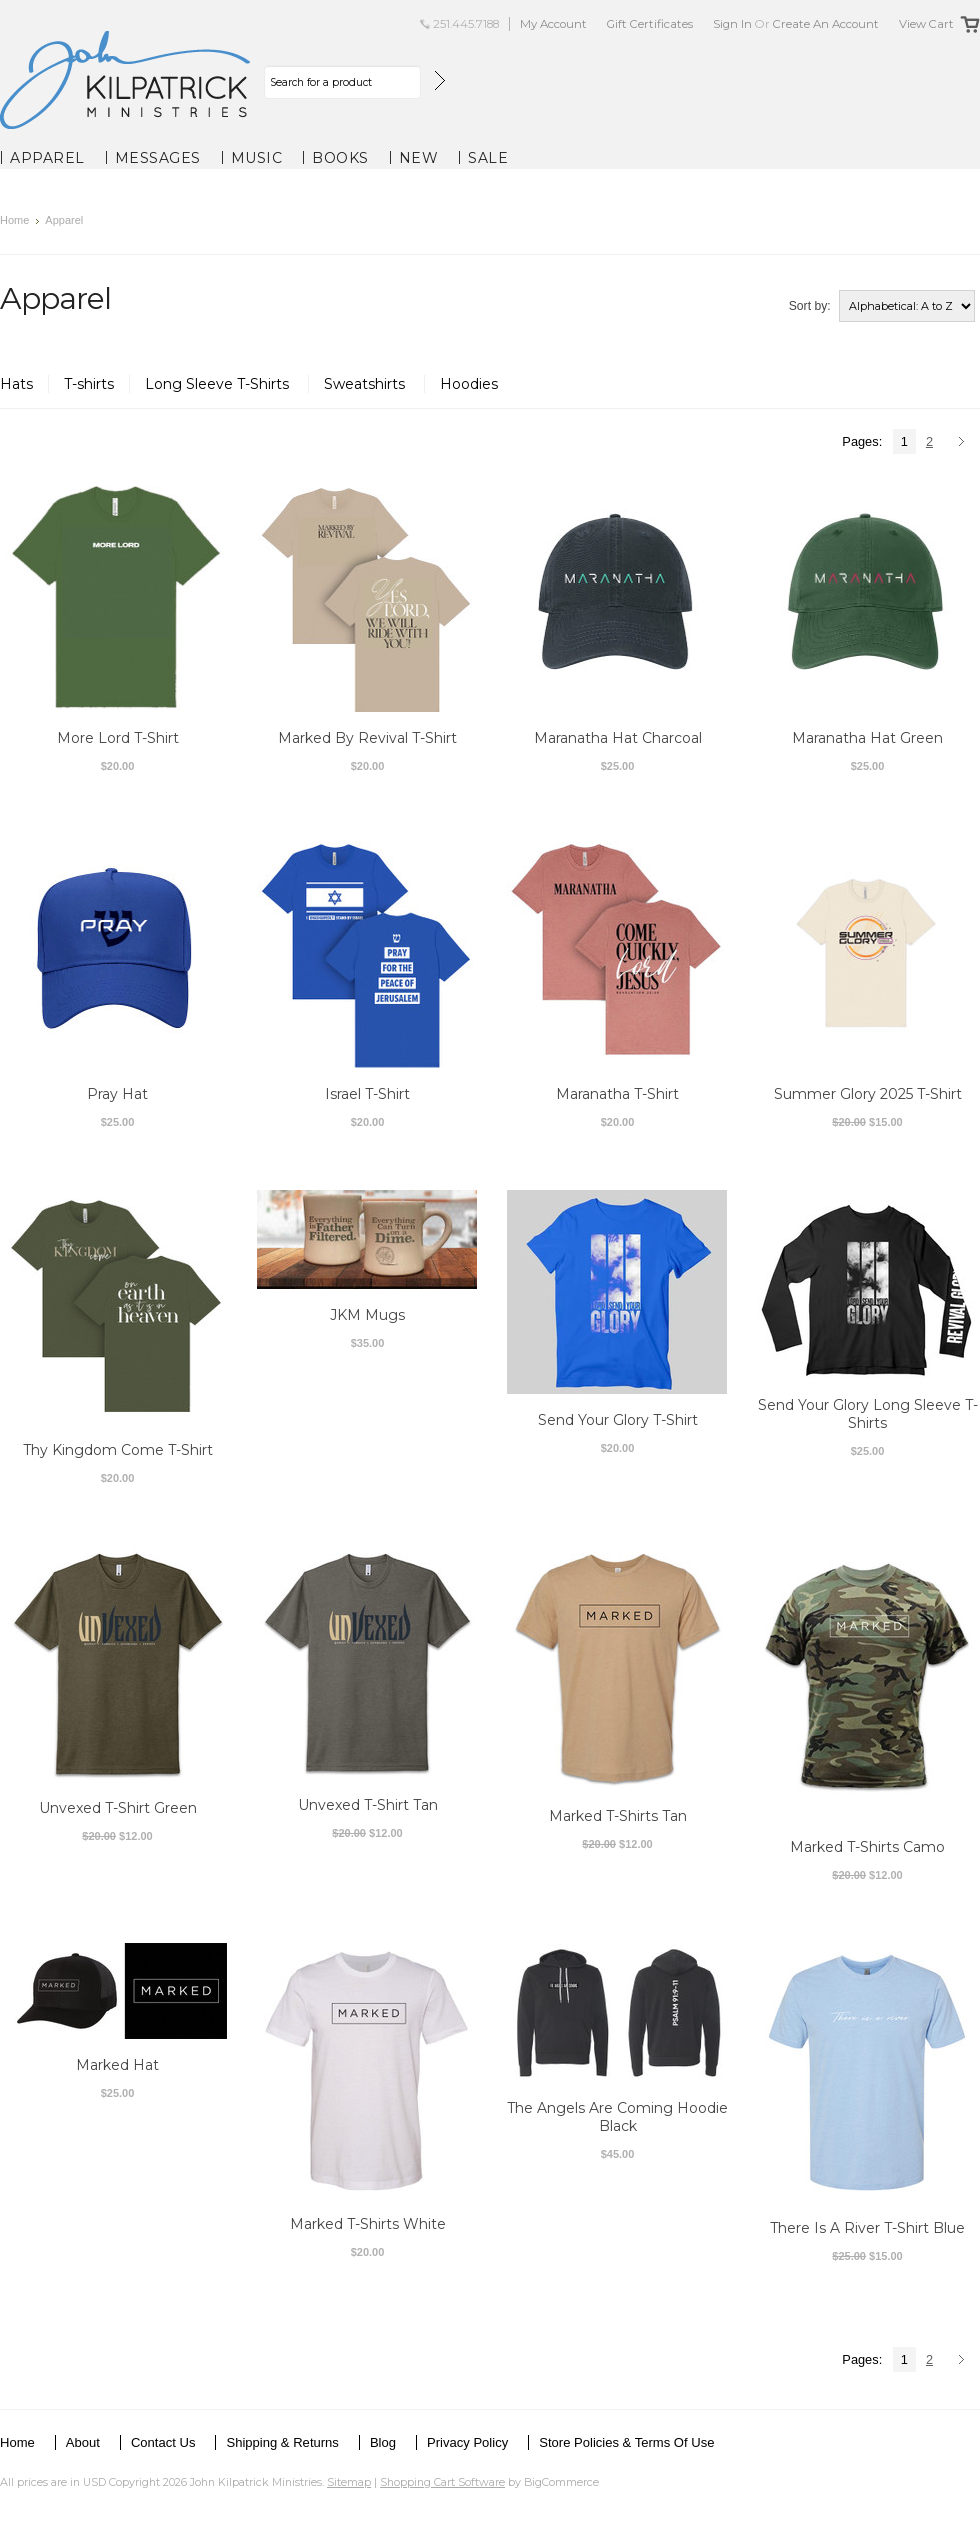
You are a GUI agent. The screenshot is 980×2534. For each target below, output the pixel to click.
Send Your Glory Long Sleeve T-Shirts (868, 1414)
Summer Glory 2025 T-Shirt (868, 1094)
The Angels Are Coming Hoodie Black (617, 2117)
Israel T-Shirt (367, 1094)
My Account (553, 24)
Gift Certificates (650, 24)
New (419, 158)
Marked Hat (117, 2065)
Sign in (732, 24)
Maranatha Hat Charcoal (618, 738)
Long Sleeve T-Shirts (219, 384)
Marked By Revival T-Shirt (367, 738)
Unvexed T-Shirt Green (118, 1808)
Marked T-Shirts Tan (618, 1816)
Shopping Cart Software (442, 2482)
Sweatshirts (366, 384)
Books (340, 158)
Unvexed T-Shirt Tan (368, 1805)
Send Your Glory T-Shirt (618, 1420)
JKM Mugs (367, 1315)
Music (257, 158)
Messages (158, 158)
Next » (964, 443)
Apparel (47, 158)
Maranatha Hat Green (867, 738)
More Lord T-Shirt (118, 738)
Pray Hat (117, 1094)
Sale (488, 158)
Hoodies (469, 384)
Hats (16, 384)
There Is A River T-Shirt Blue (867, 2228)
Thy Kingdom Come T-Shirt (118, 1450)
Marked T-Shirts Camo (867, 1847)
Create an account (826, 24)
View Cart (926, 24)
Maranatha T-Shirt (617, 1094)
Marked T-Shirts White (368, 2224)
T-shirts (89, 384)
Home (14, 220)
